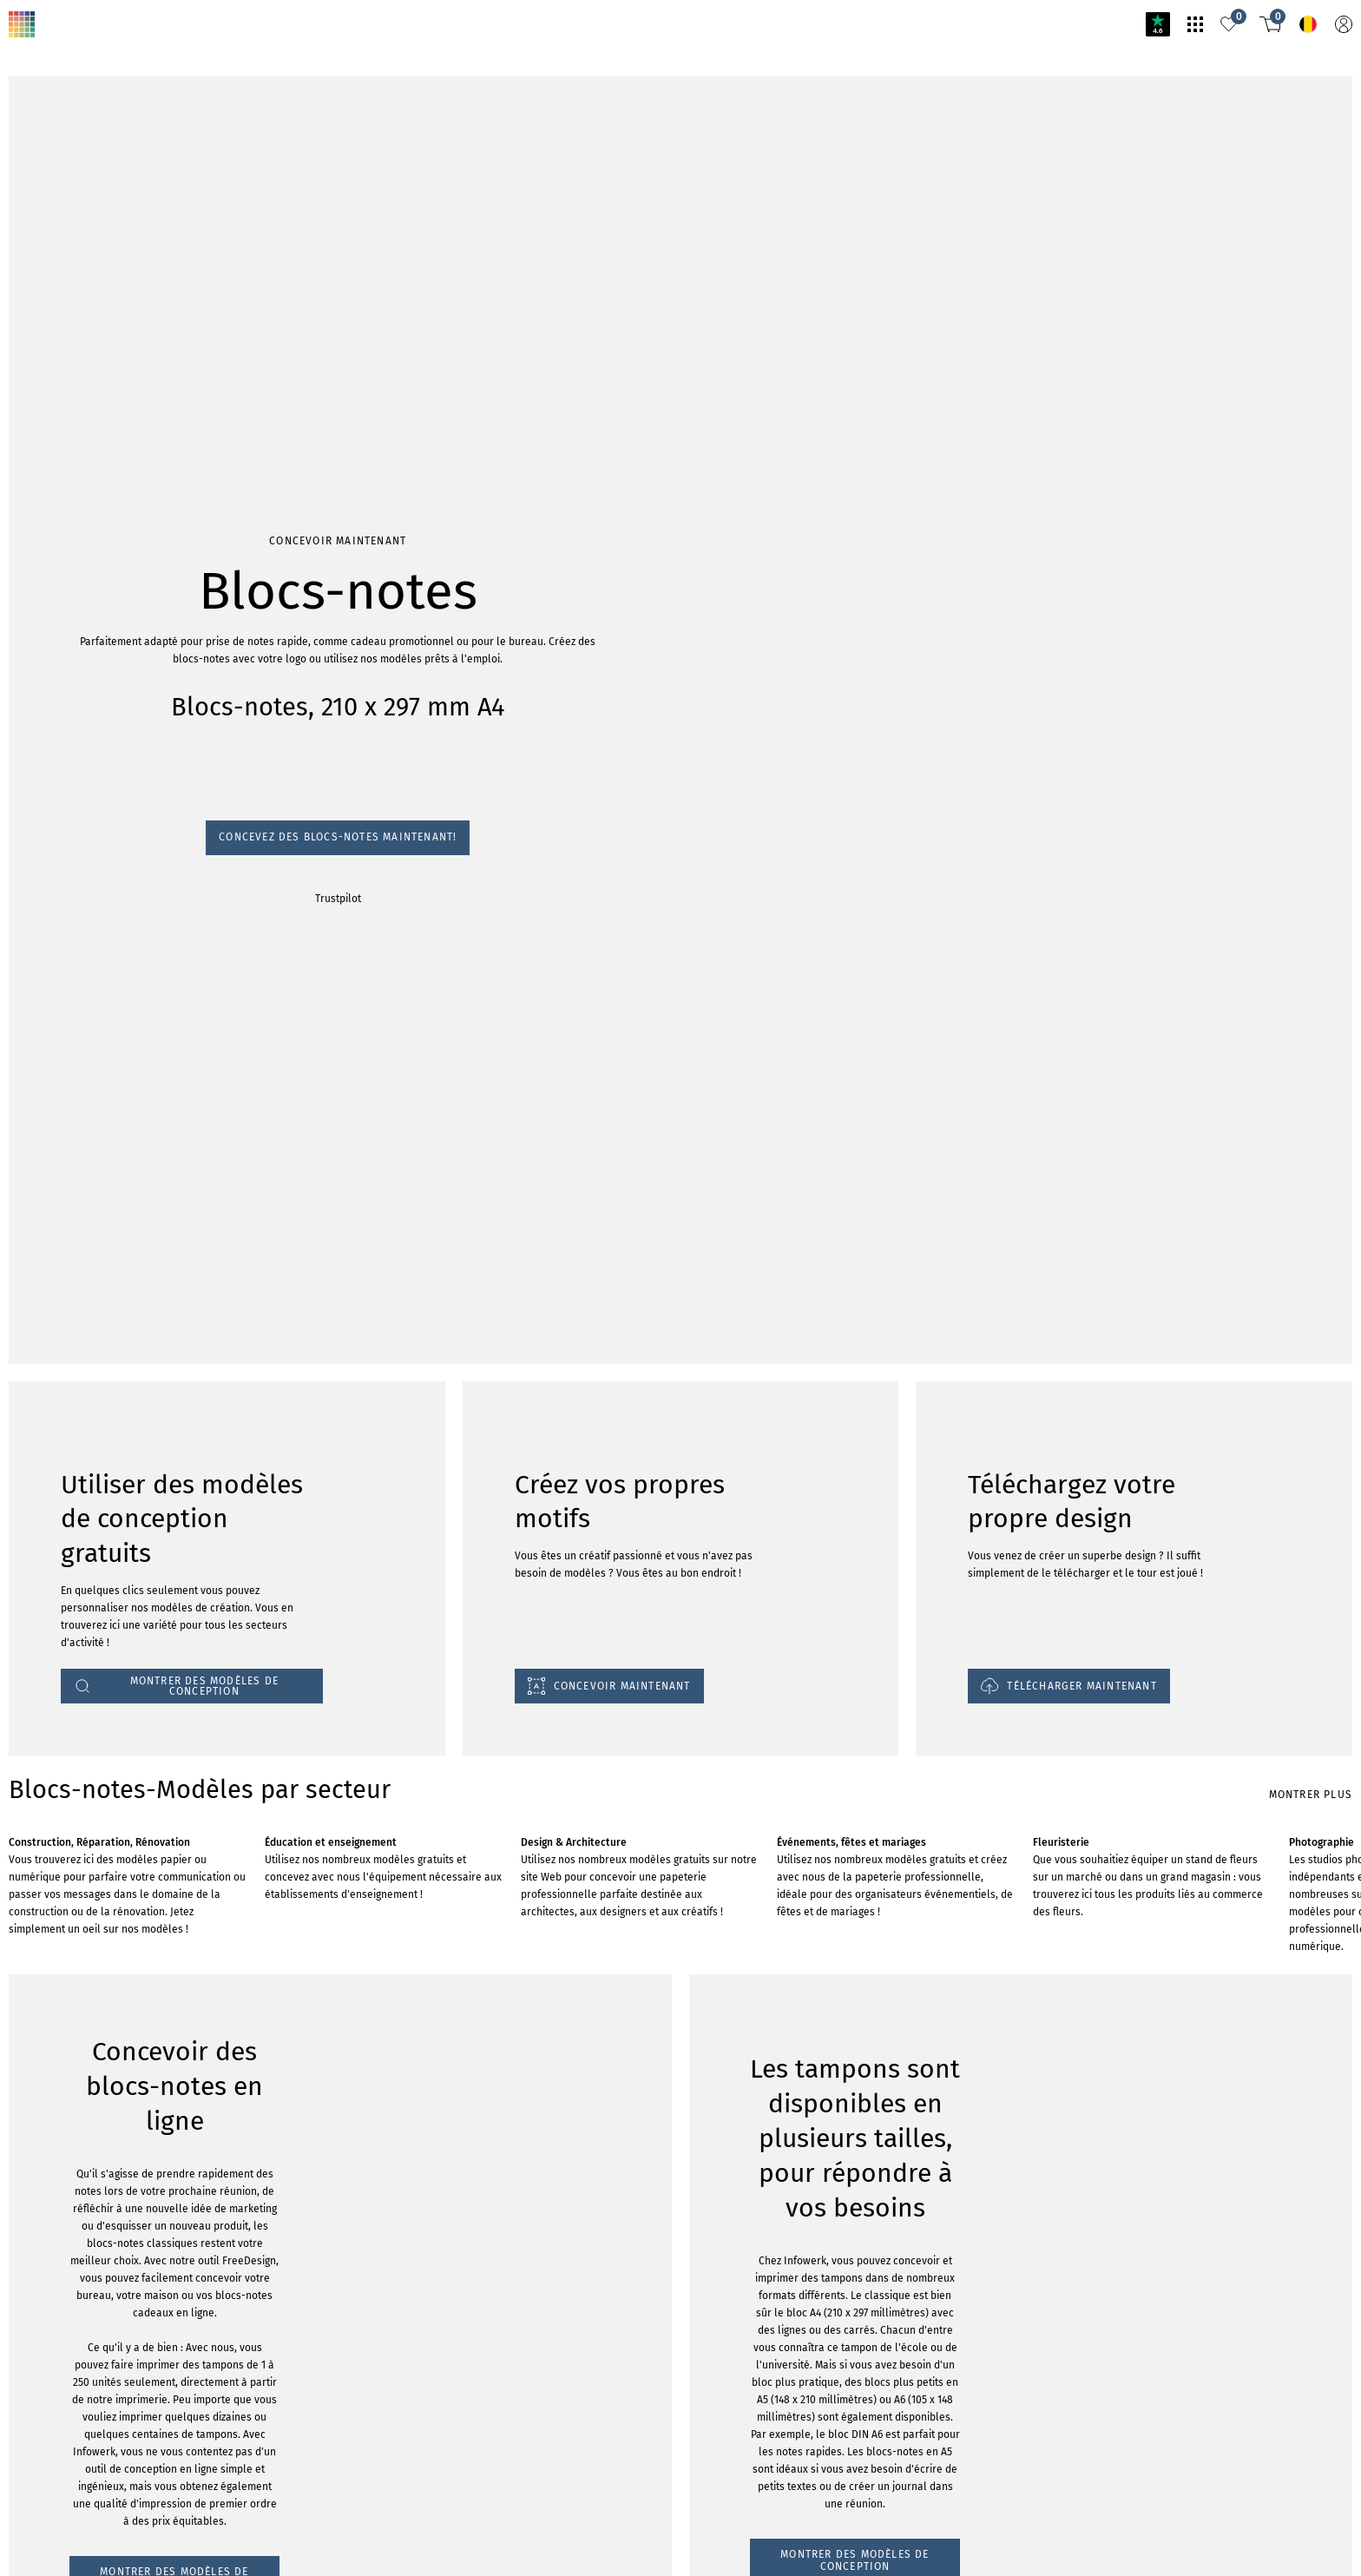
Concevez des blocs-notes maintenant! (107, 230)
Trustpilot (27, 247)
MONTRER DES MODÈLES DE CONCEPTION (129, 1744)
